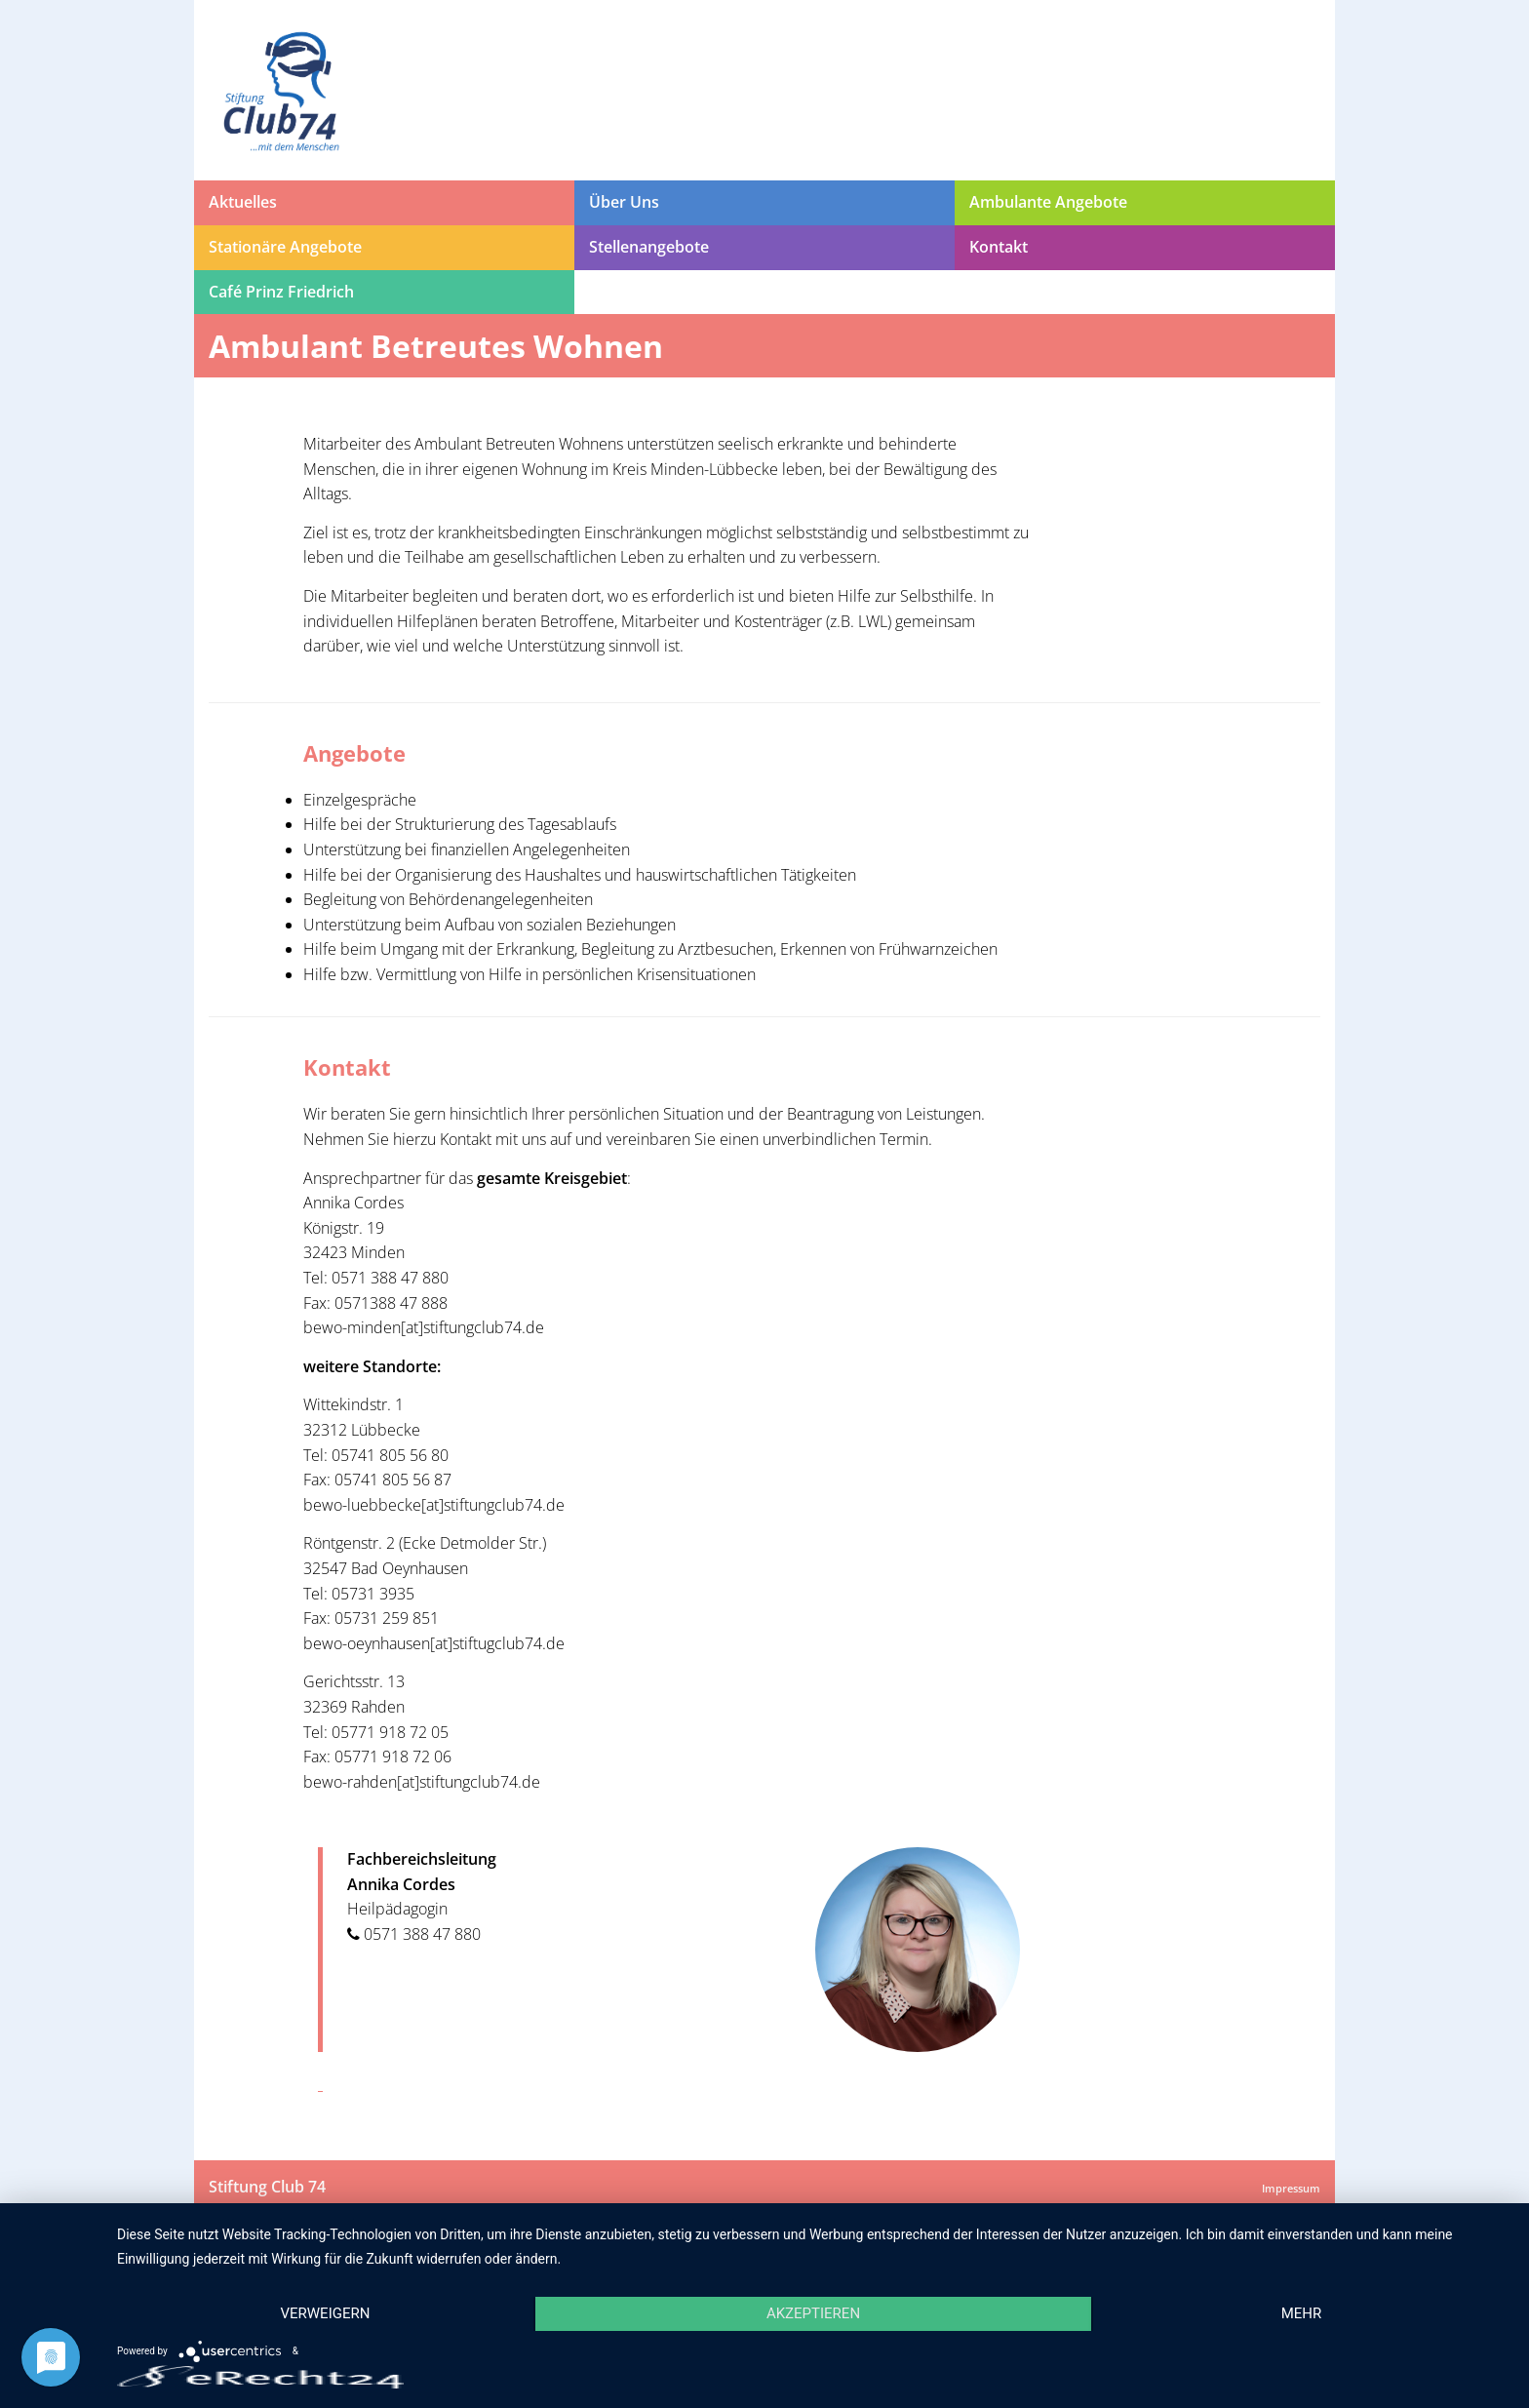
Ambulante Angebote (1048, 202)
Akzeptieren (813, 2313)
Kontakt (998, 246)
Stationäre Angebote (285, 246)
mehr (1301, 2313)
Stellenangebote (649, 246)
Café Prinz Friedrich (281, 291)
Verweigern (325, 2313)
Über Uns (624, 202)
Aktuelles (243, 202)
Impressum (1291, 2188)
